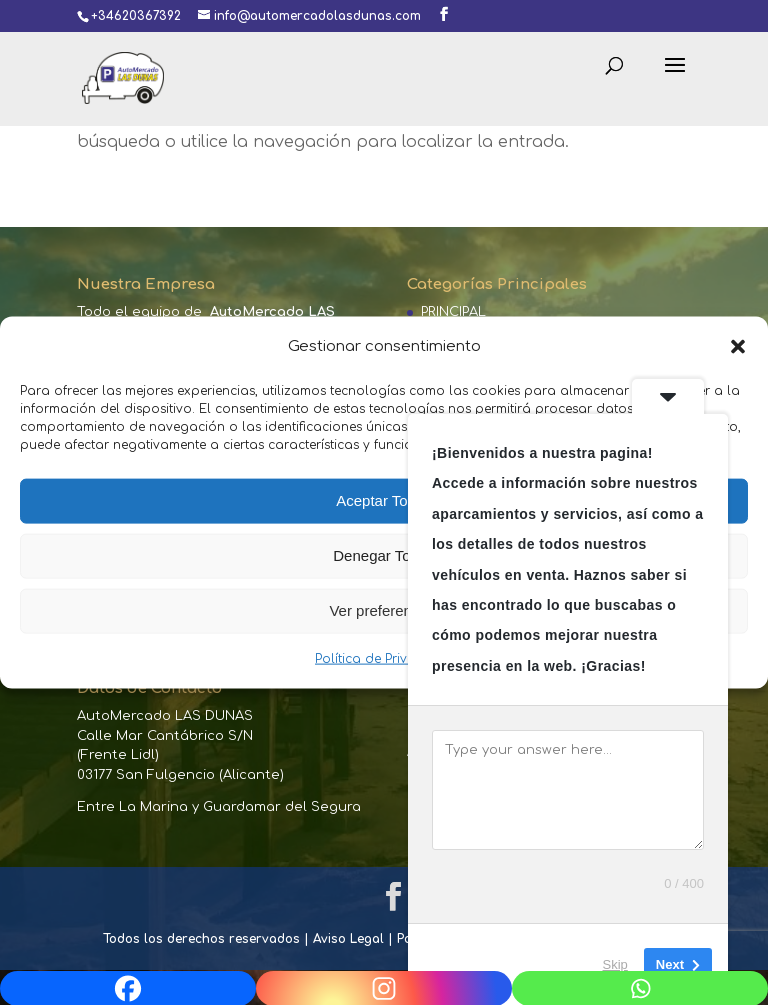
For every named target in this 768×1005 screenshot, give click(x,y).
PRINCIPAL (453, 312)
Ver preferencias (383, 610)
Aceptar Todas (384, 500)
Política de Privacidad (384, 659)
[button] (738, 346)
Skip (615, 964)
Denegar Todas (383, 555)
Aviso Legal (348, 939)
